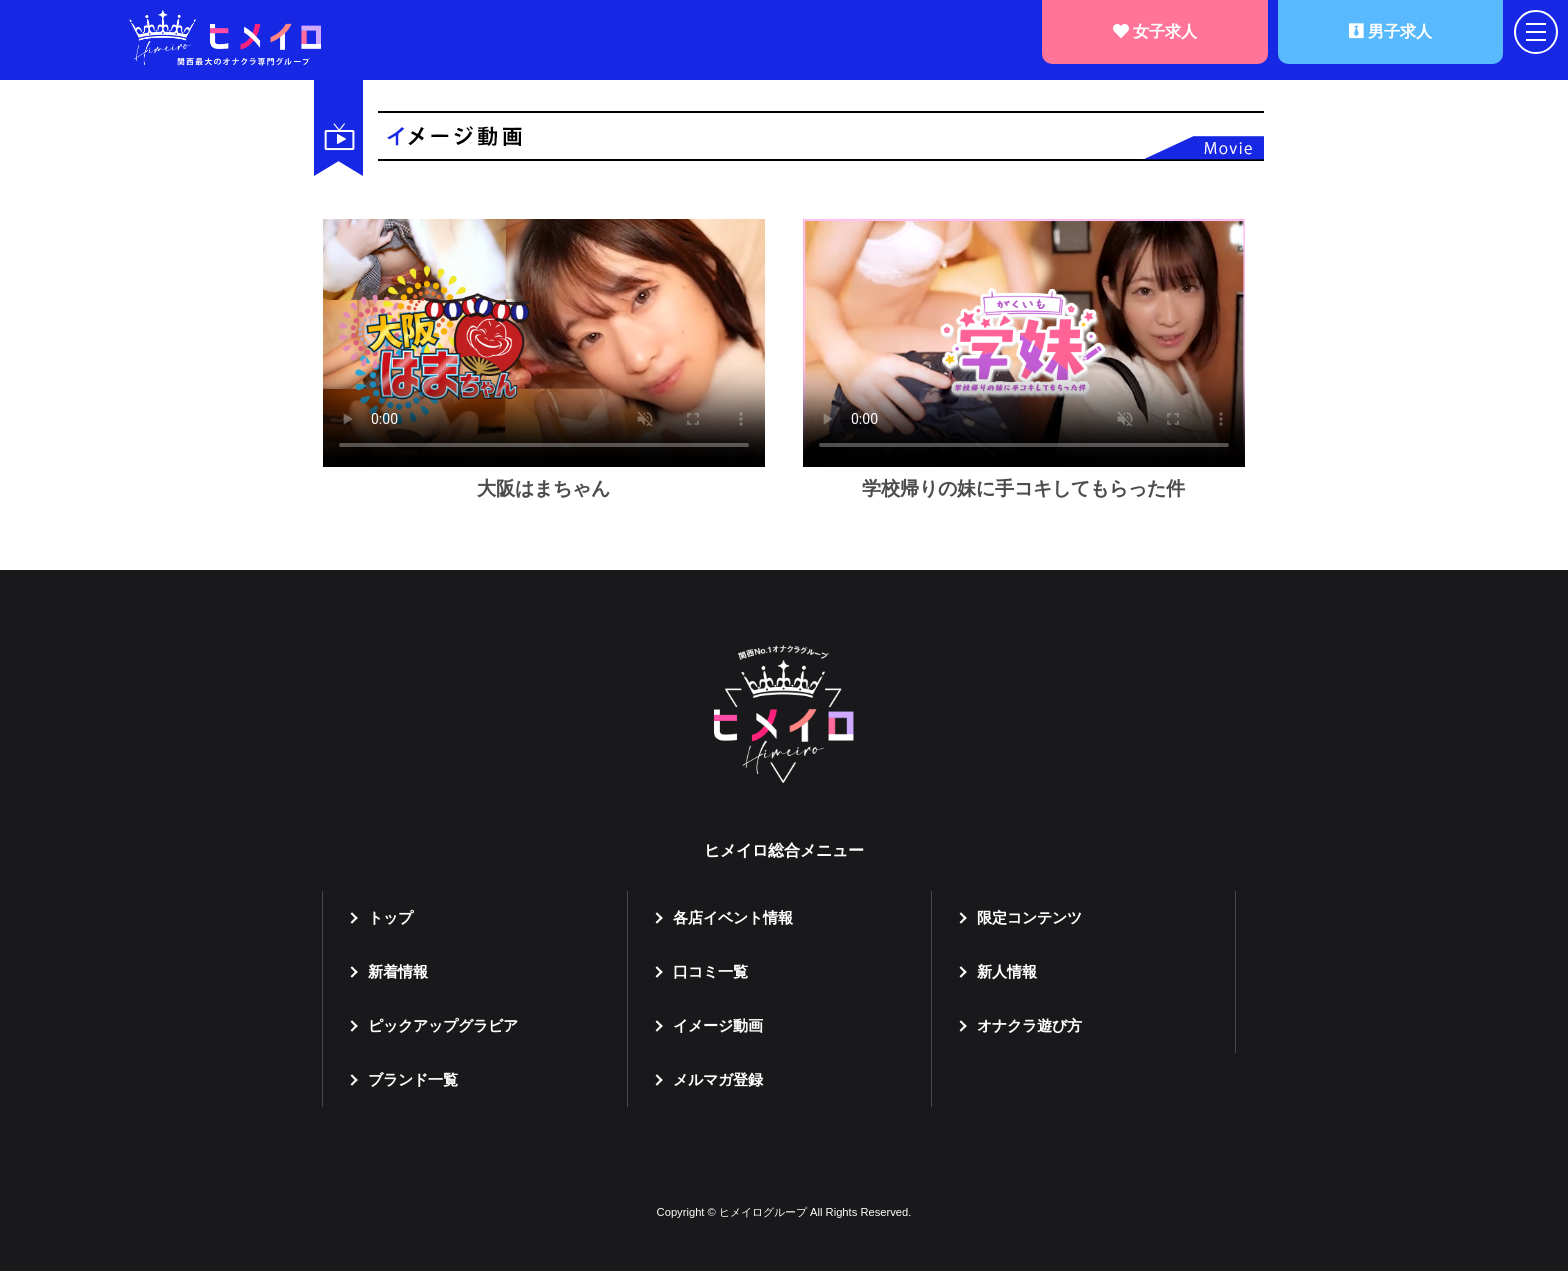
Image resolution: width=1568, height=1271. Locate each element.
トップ (390, 917)
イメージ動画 (718, 1025)
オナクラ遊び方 (1029, 1025)
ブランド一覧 (413, 1079)
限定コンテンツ (1029, 917)
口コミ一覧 (710, 971)
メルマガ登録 (718, 1079)
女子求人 (1155, 31)
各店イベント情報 (733, 917)
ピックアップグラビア (443, 1025)
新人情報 (1007, 971)
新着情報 (398, 971)
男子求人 (1390, 31)
